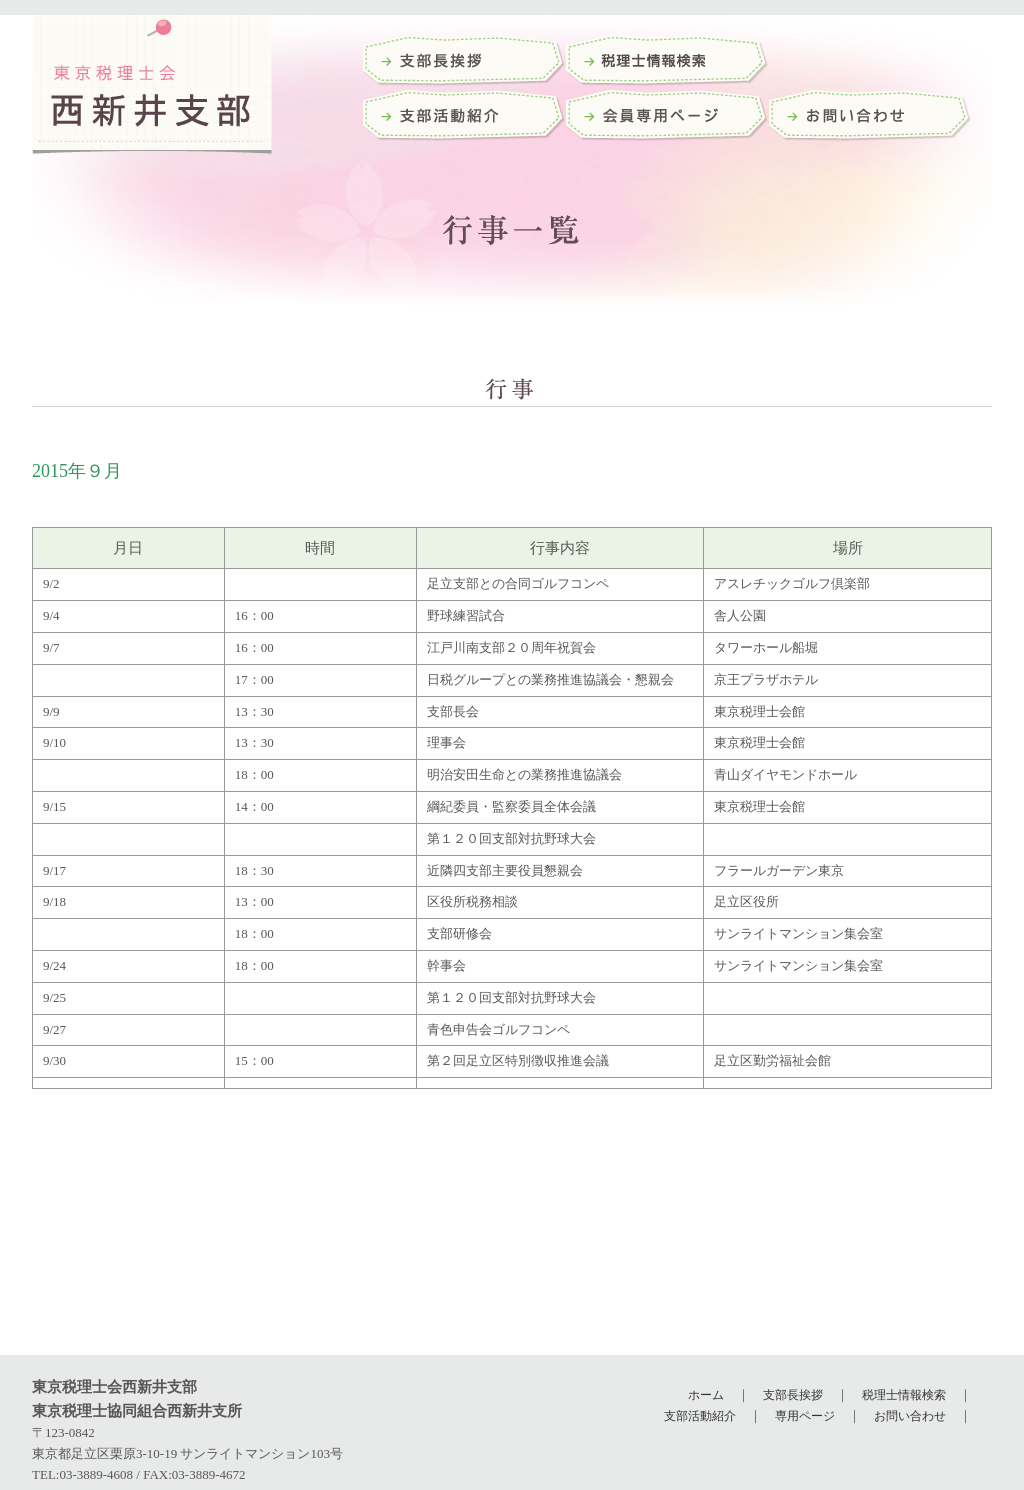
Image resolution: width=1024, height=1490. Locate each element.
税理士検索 (667, 62)
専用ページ (805, 1416)
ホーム (706, 1395)
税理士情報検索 (904, 1395)
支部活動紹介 (464, 117)
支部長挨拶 (464, 62)
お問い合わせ (870, 117)
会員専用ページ (667, 117)
